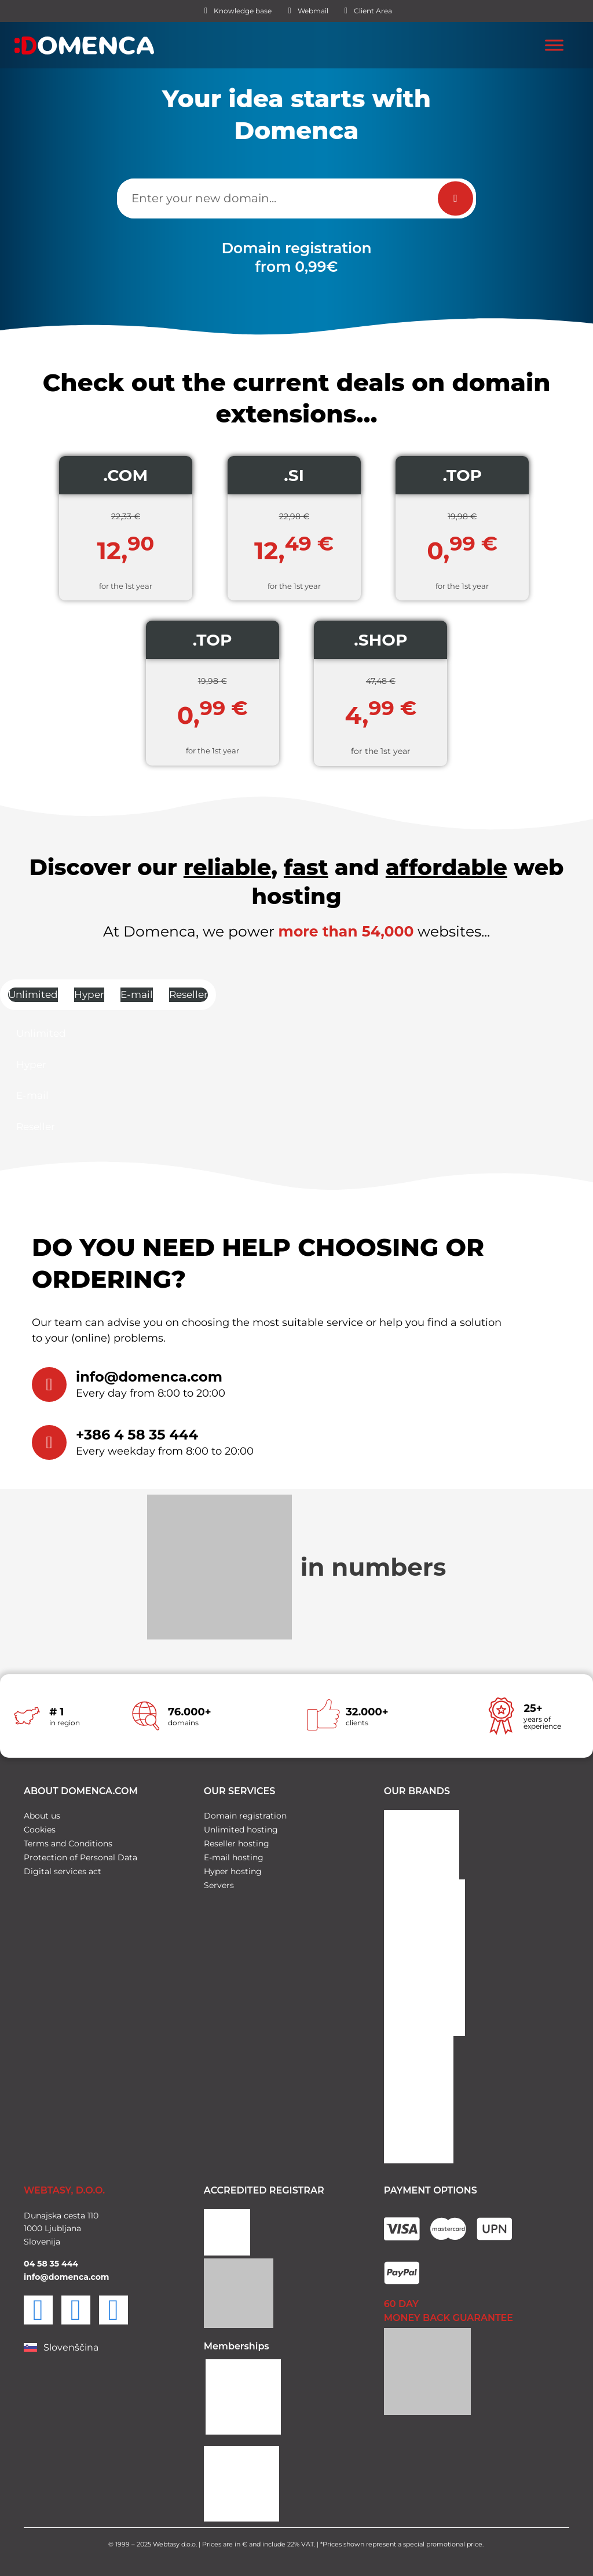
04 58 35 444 (51, 2260)
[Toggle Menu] (554, 45)
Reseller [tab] (188, 994)
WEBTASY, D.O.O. (64, 2186)
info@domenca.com (149, 1376)
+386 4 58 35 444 (137, 1434)
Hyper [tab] (89, 994)
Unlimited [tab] (33, 994)
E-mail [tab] (136, 994)
